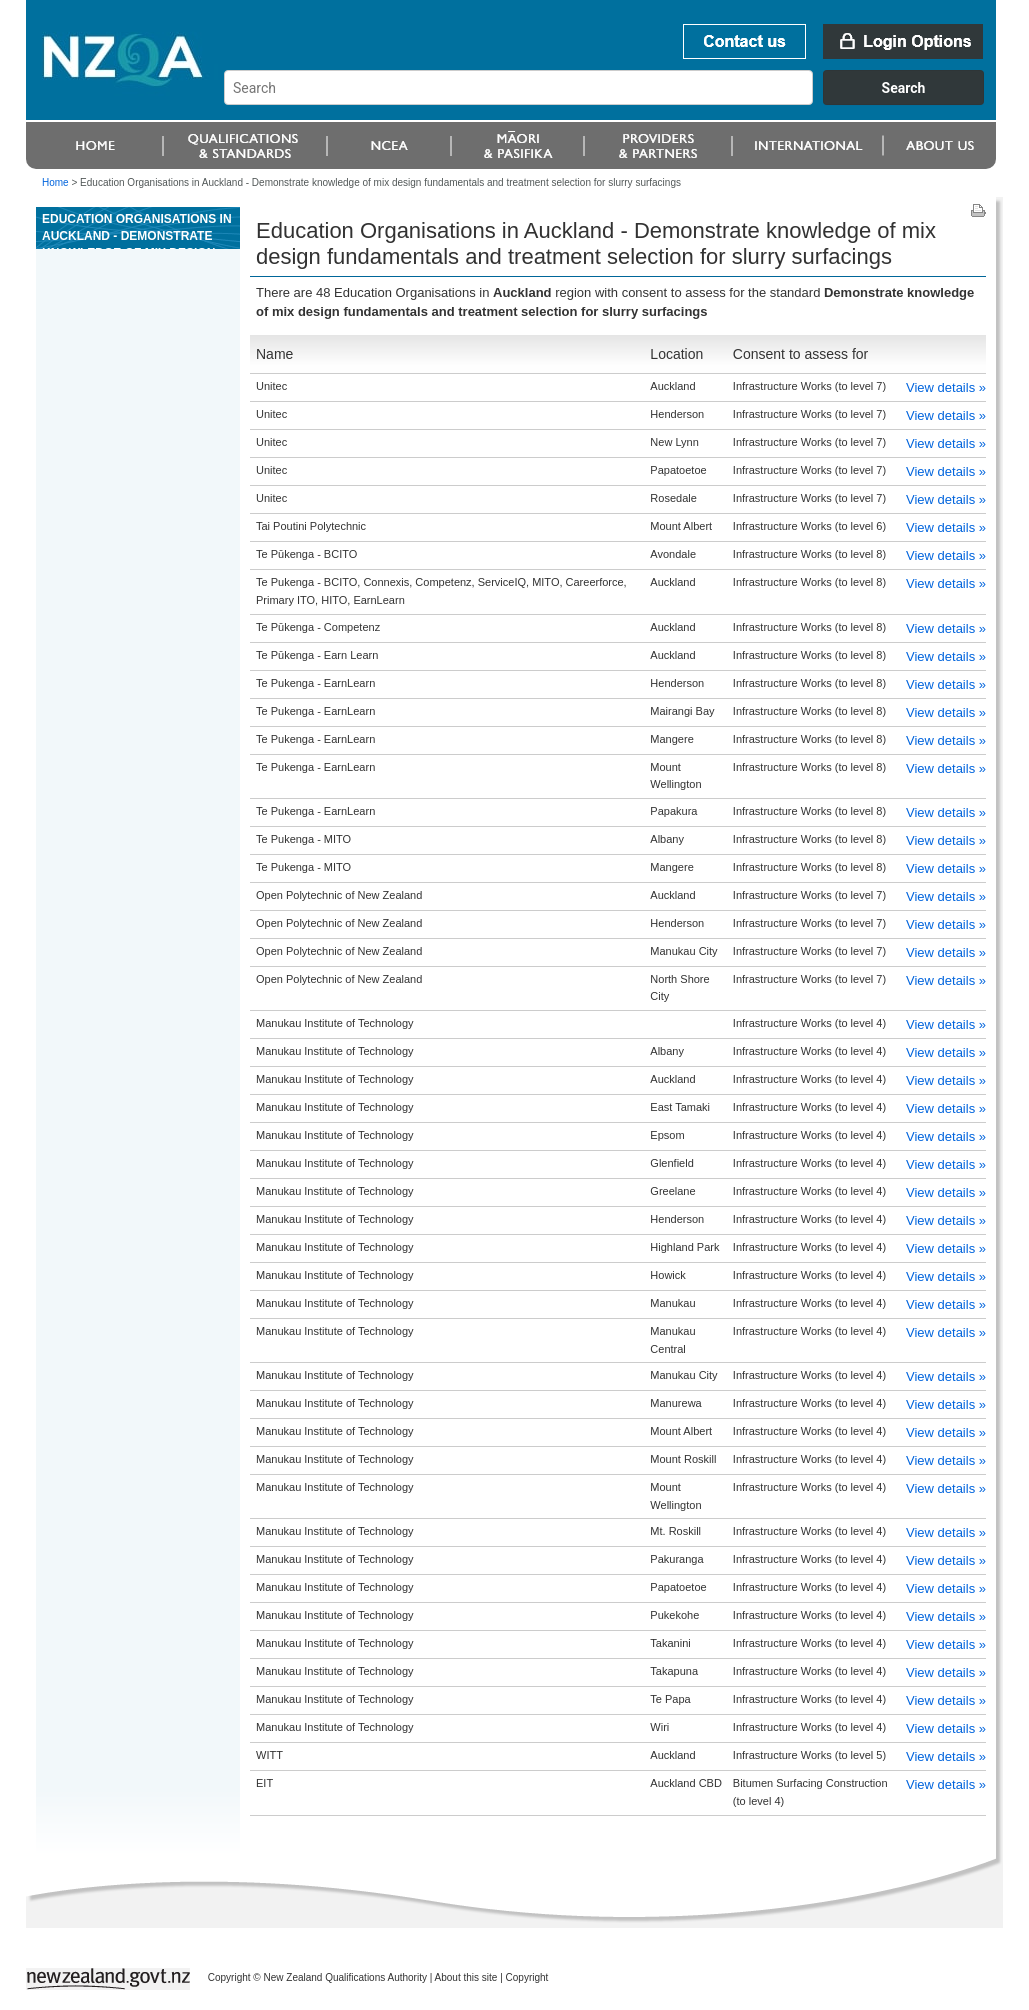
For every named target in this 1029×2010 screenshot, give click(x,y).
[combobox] (613, 100)
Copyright (527, 1977)
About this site (466, 1977)
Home (55, 182)
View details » (946, 387)
